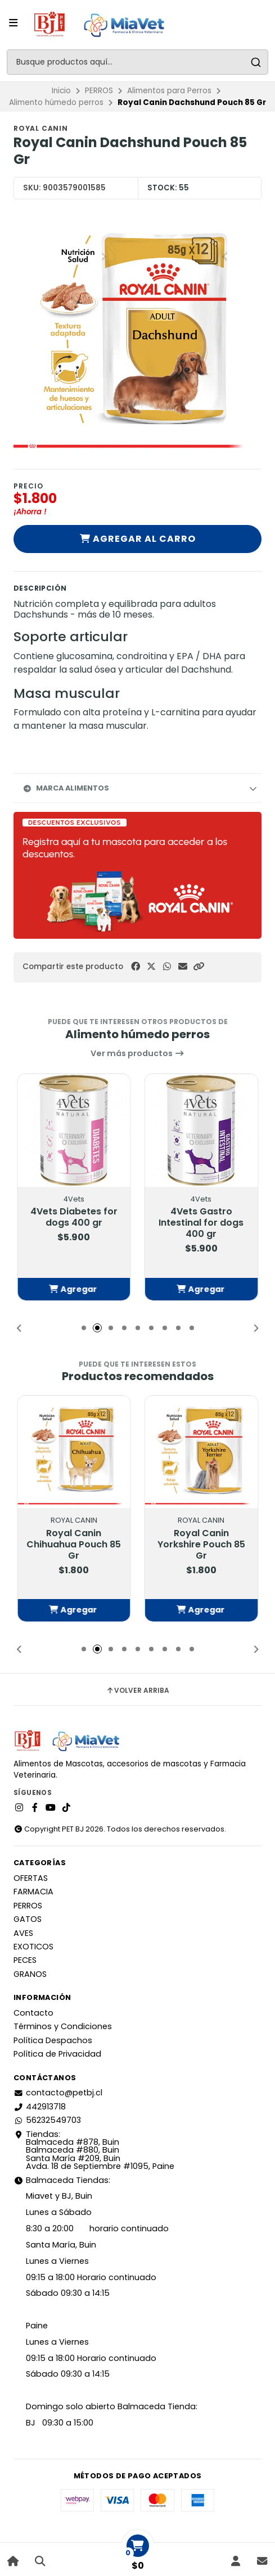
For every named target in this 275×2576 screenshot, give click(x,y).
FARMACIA (33, 1892)
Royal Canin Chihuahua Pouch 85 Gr (73, 1544)
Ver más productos (137, 1053)
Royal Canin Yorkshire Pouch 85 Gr (201, 1544)
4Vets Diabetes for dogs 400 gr (74, 1217)
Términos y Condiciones (62, 2026)
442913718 (39, 2107)
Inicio (61, 90)
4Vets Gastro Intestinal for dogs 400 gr (201, 1223)
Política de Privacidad (57, 2054)
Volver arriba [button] (137, 1690)
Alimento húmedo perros (56, 102)
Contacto (33, 2013)
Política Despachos (52, 2040)
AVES (23, 1933)
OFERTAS (30, 1878)
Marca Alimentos (65, 788)
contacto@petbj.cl (57, 2093)
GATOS (27, 1919)
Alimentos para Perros (169, 90)
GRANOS (30, 1974)
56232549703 (47, 2120)
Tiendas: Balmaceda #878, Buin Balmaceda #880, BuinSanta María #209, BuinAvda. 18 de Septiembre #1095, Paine (93, 2150)
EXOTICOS (33, 1947)
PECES (25, 1960)
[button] (198, 966)
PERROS (99, 90)
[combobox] (137, 62)
